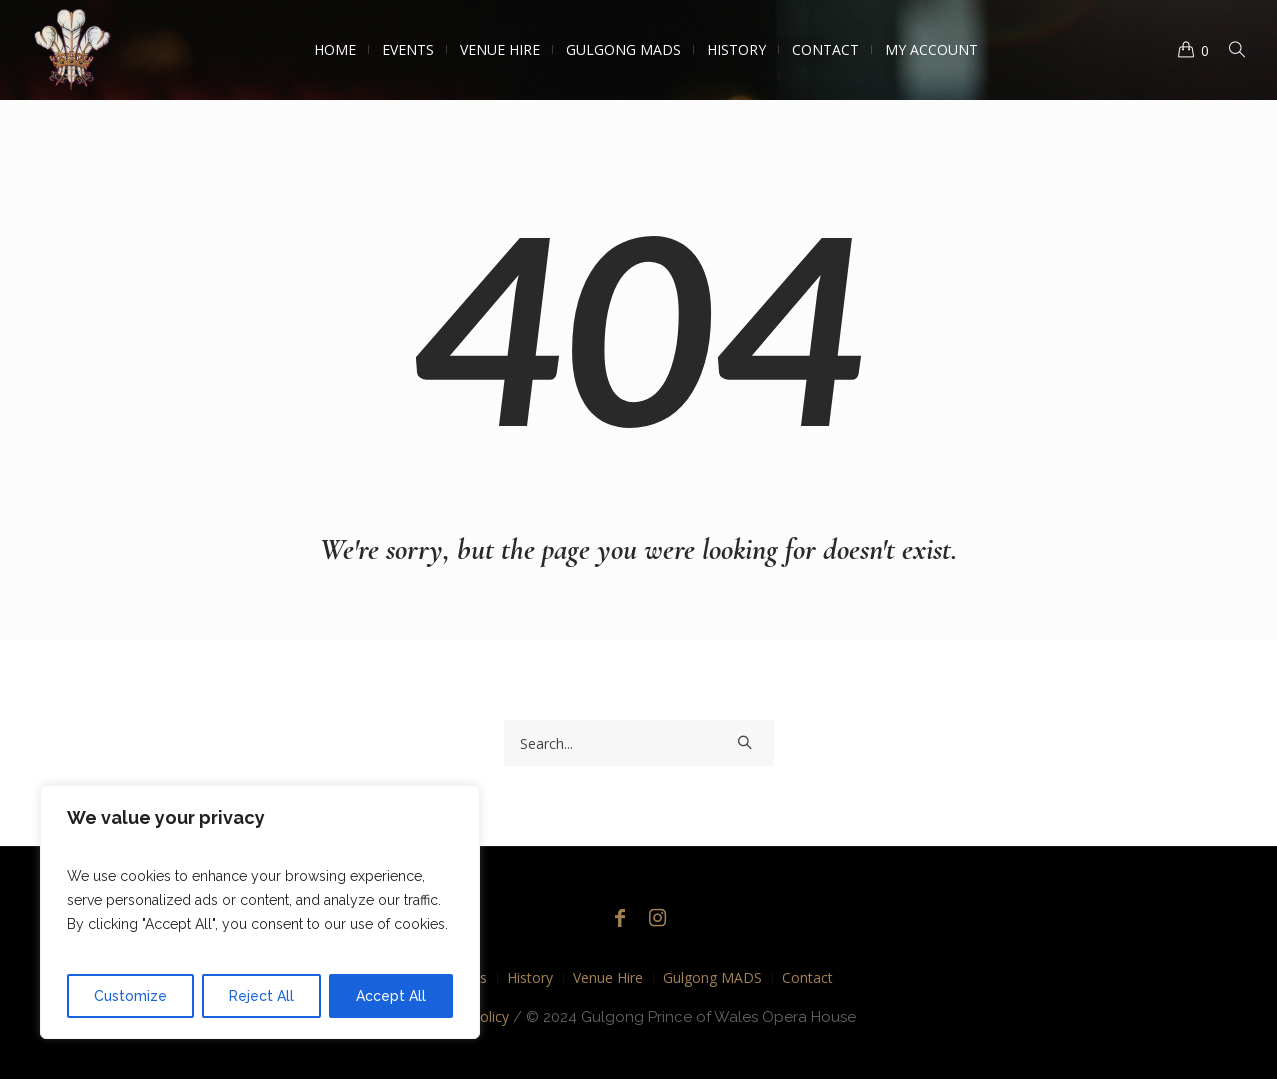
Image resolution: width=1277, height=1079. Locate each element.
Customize (130, 996)
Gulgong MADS (712, 977)
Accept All (391, 996)
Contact (807, 977)
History (530, 977)
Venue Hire (608, 977)
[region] (260, 912)
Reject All (261, 996)
